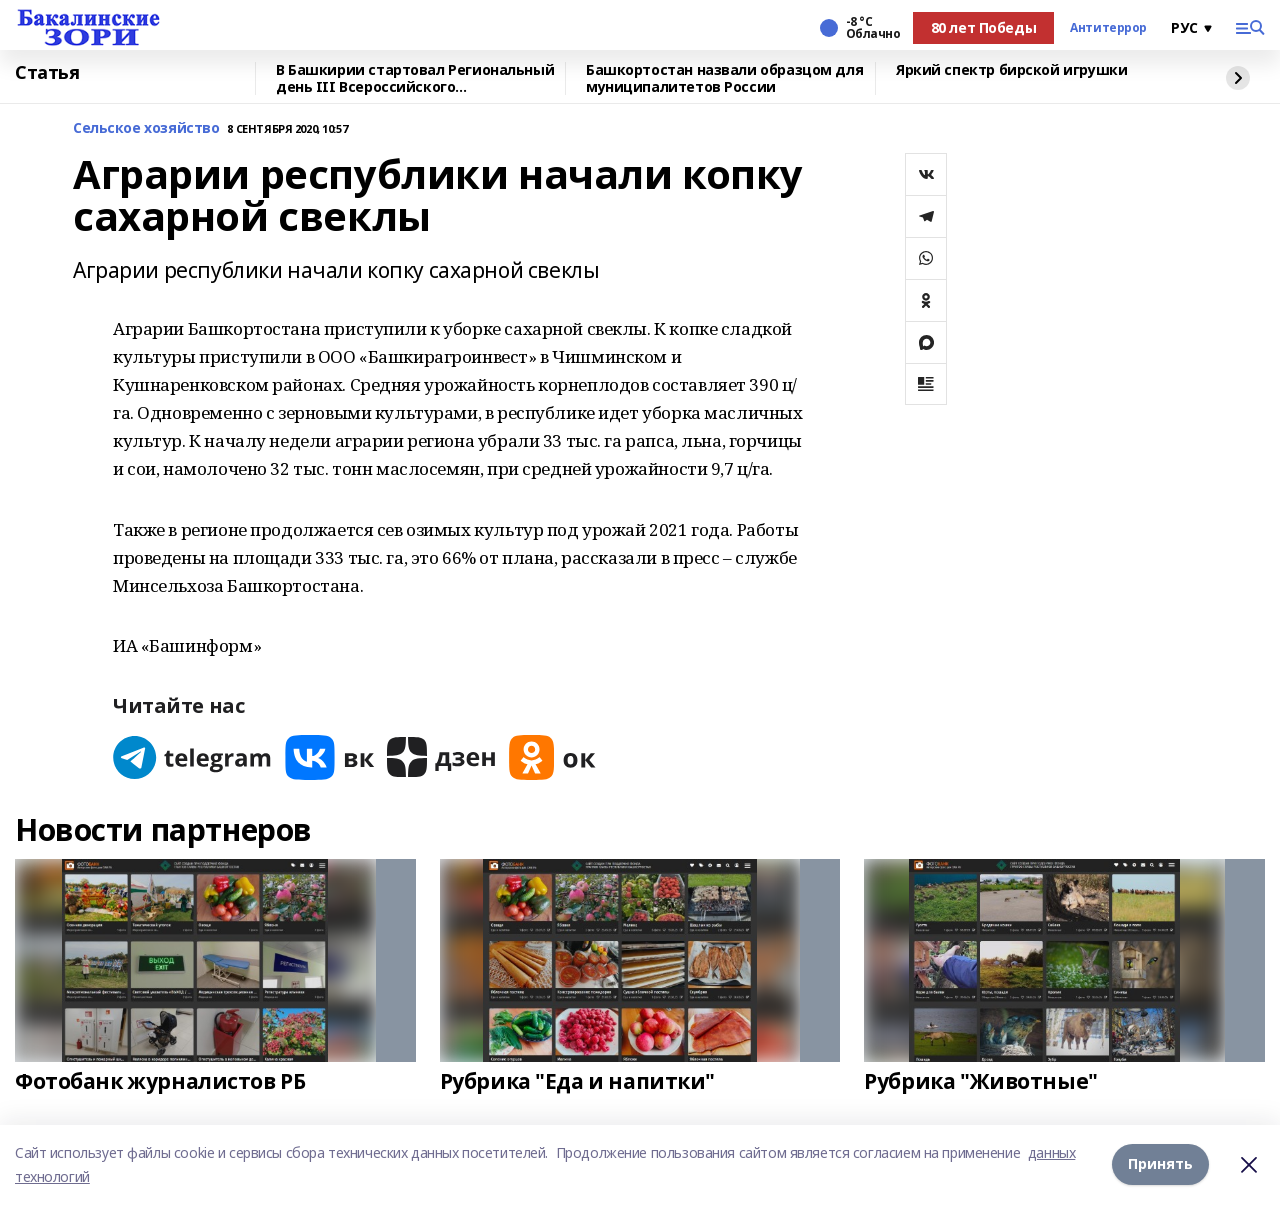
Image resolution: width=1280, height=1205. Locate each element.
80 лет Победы (984, 27)
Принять (1160, 1164)
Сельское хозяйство (146, 128)
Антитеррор (1108, 28)
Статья (47, 73)
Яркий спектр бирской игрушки (1011, 70)
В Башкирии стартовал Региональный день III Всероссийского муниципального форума (415, 78)
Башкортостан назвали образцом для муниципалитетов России (724, 78)
